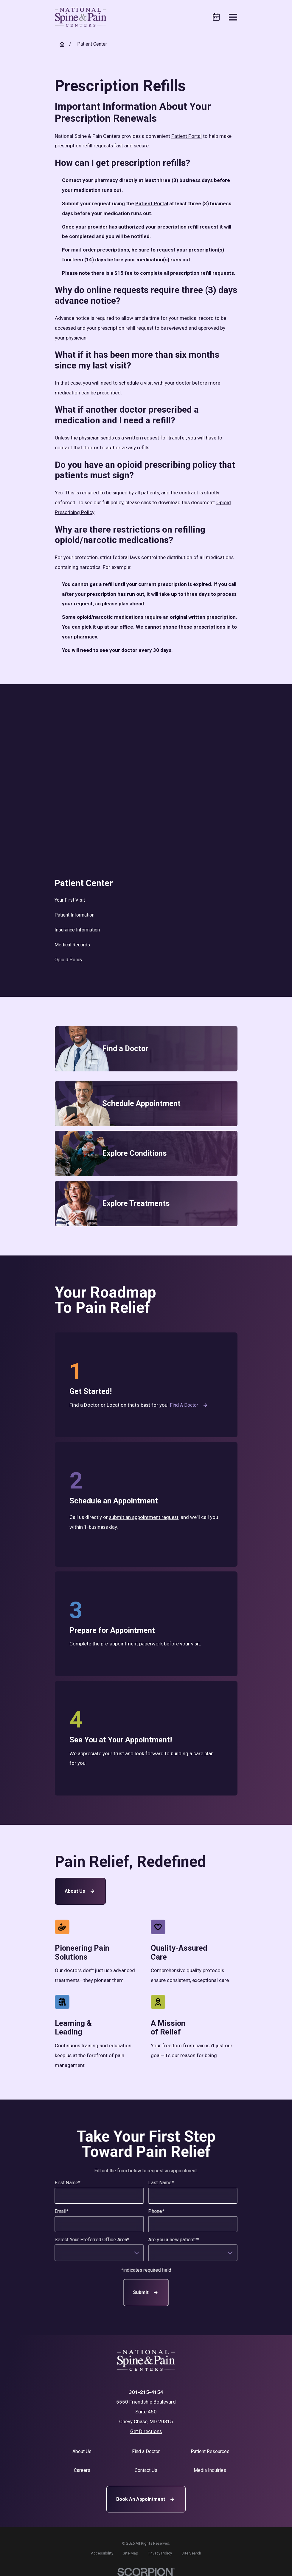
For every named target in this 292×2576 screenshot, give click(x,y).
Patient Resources (210, 2451)
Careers (82, 2470)
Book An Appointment (146, 2499)
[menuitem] (146, 900)
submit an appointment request (143, 1517)
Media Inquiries (210, 2470)
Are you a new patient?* (173, 2239)
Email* (62, 2211)
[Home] (80, 17)
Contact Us (146, 2470)
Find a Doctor (189, 1405)
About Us (80, 1891)
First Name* (67, 2182)
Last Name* (161, 2182)
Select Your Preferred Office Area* (92, 2239)
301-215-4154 (146, 2392)
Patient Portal (186, 136)
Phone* (156, 2211)
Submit (146, 2292)
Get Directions (146, 2431)
